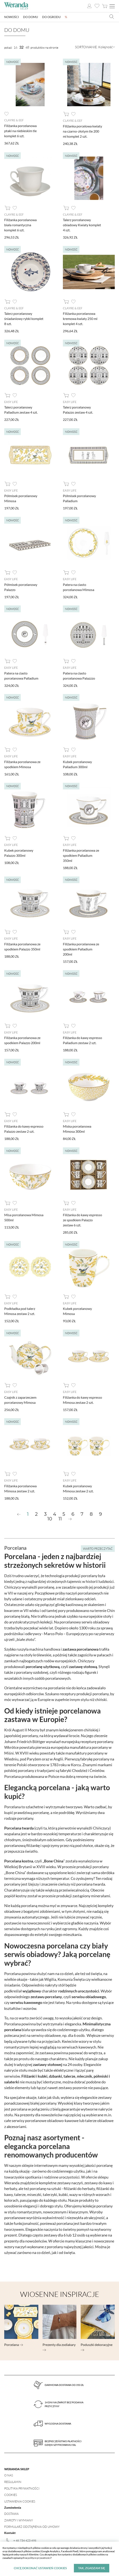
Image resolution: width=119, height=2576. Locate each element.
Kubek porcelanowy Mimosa (77, 1308)
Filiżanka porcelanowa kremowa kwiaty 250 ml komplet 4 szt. (80, 318)
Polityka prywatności (21, 2486)
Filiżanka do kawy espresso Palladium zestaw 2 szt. (82, 1038)
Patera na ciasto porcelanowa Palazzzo (79, 674)
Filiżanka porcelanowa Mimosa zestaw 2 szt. (20, 1485)
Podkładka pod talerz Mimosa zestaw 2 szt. (19, 1308)
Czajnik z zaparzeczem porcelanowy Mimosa (20, 1397)
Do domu (30, 17)
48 (27, 47)
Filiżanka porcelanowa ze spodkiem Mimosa (22, 763)
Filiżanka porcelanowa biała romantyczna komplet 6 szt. (20, 225)
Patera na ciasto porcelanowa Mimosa (78, 586)
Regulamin (12, 2479)
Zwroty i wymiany (18, 2517)
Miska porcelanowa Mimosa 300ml (77, 1126)
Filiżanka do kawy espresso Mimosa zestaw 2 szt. (82, 1397)
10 (49, 1516)
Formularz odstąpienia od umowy (32, 2524)
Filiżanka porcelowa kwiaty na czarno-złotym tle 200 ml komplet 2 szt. (82, 131)
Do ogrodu (51, 17)
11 (60, 1516)
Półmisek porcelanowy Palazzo (20, 586)
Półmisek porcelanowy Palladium (79, 497)
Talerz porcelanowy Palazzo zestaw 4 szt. (78, 409)
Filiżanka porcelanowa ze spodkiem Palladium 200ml (81, 947)
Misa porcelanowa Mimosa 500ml (23, 1215)
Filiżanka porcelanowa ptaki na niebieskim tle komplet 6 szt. (20, 130)
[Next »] (70, 1517)
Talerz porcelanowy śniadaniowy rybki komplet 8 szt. (23, 318)
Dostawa (11, 2511)
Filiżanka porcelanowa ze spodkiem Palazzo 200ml (22, 1038)
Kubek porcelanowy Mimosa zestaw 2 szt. (78, 1485)
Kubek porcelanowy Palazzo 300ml (18, 851)
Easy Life (11, 401)
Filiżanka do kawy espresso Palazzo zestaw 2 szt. (23, 1126)
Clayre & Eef (14, 120)
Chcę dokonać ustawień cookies (40, 2568)
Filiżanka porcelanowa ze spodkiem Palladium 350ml (81, 854)
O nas (8, 2472)
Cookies (10, 2492)
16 (15, 47)
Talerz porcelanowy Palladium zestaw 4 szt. (21, 409)
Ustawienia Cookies (19, 2499)
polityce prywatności (39, 2557)
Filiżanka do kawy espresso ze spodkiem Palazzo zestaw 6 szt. (82, 1218)
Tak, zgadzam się (91, 2568)
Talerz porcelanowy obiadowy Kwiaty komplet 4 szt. (82, 225)
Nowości (11, 17)
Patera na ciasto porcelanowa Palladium (21, 674)
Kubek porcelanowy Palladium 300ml (77, 763)
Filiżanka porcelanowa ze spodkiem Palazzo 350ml (22, 945)
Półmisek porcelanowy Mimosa (20, 497)
